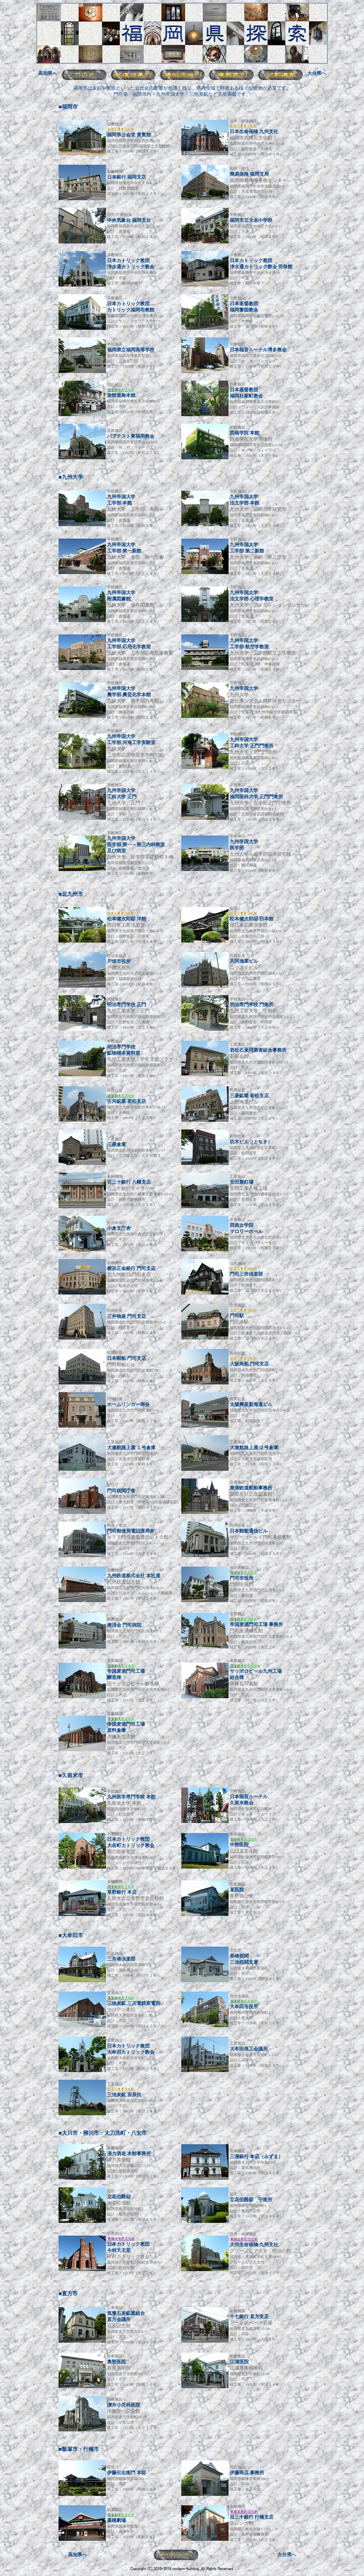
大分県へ (316, 73)
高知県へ (47, 73)
